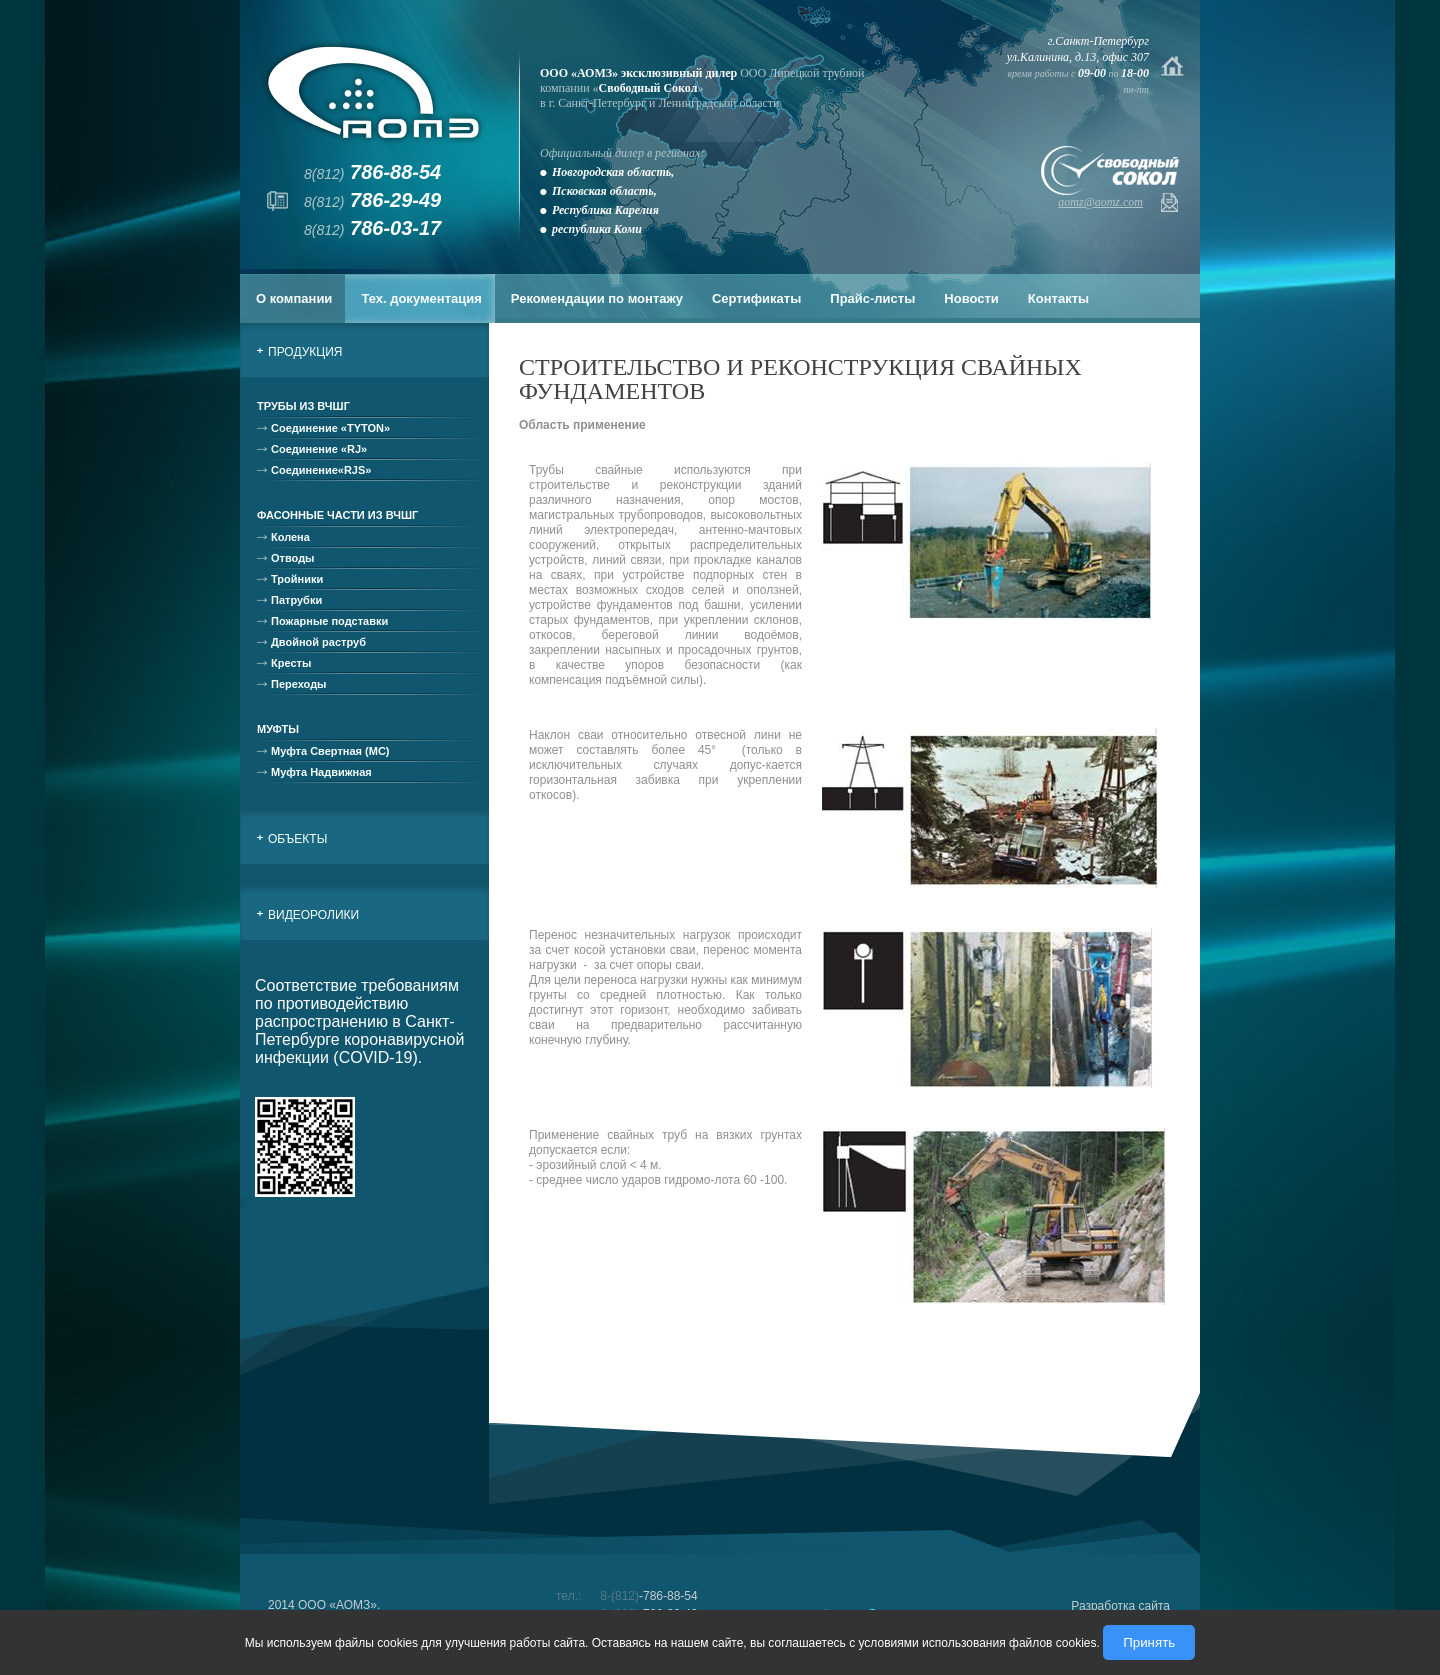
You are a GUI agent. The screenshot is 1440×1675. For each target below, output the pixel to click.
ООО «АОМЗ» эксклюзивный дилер (638, 73)
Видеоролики (313, 915)
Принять (1149, 1642)
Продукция (305, 352)
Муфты (278, 729)
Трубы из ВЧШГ (303, 406)
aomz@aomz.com (1100, 202)
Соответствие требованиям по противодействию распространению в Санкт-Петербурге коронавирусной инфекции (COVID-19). (359, 1021)
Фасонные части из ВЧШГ (337, 515)
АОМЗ (373, 92)
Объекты (297, 839)
